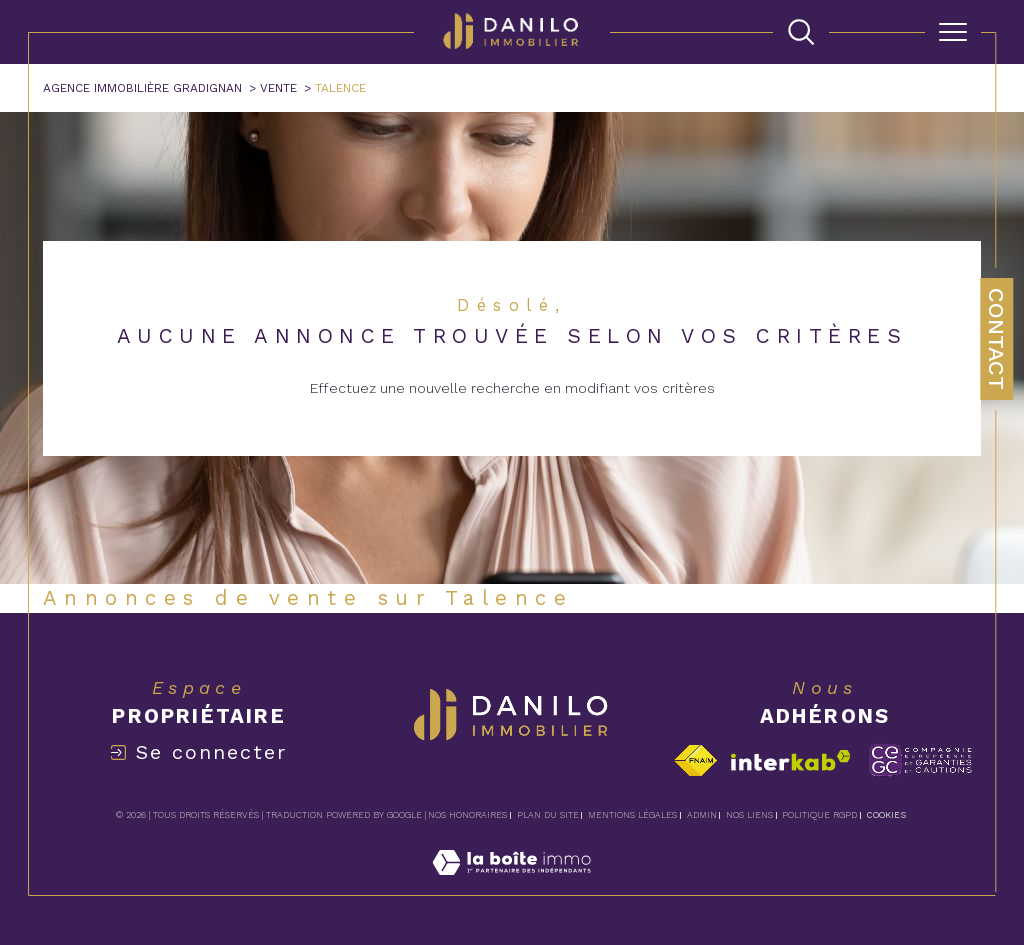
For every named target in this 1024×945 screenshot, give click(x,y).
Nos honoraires (467, 815)
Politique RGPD (819, 815)
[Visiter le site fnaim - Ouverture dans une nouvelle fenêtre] (695, 760)
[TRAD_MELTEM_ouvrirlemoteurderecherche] (801, 32)
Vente (278, 88)
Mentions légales (632, 815)
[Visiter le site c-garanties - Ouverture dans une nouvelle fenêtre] (920, 760)
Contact (996, 339)
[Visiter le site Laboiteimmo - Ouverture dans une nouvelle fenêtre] (511, 884)
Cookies (886, 815)
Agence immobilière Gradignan (142, 88)
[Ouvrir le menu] (953, 32)
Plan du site (548, 815)
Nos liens (749, 815)
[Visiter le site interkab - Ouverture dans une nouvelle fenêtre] (791, 760)
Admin (702, 815)
